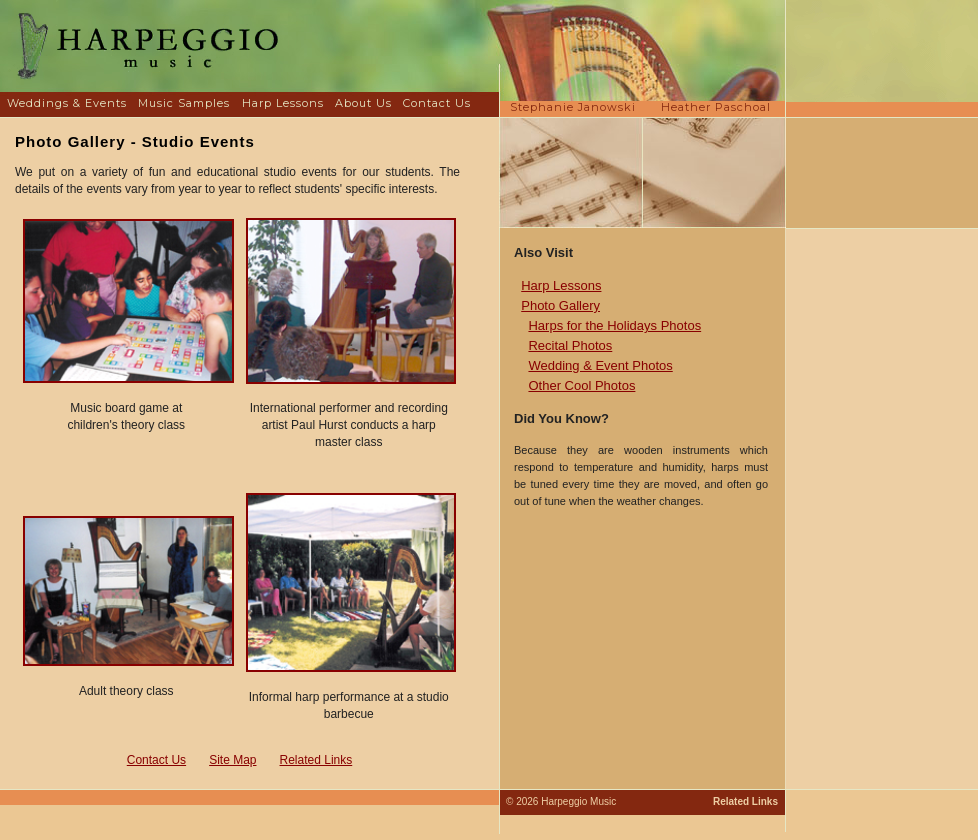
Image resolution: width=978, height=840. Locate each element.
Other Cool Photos (581, 385)
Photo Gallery (560, 305)
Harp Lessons (283, 103)
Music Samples (184, 103)
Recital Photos (570, 345)
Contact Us (437, 103)
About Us (363, 103)
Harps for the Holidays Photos (614, 325)
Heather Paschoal (716, 107)
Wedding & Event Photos (600, 365)
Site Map (232, 760)
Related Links (316, 760)
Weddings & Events (67, 103)
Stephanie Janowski (573, 107)
